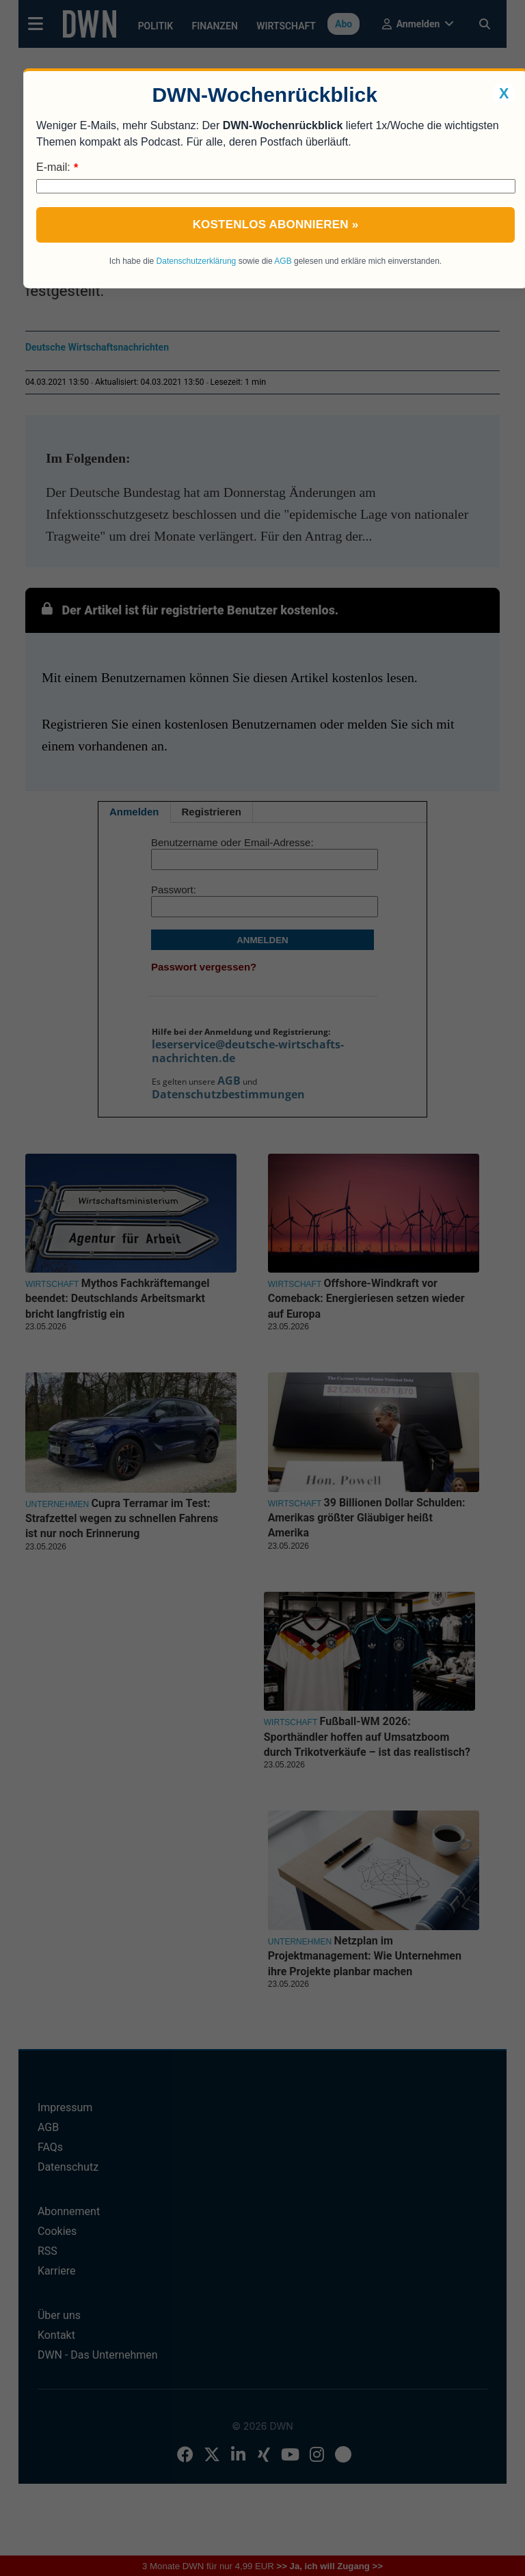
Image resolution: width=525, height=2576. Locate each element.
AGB (282, 261)
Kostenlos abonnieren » (276, 224)
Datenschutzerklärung (197, 261)
